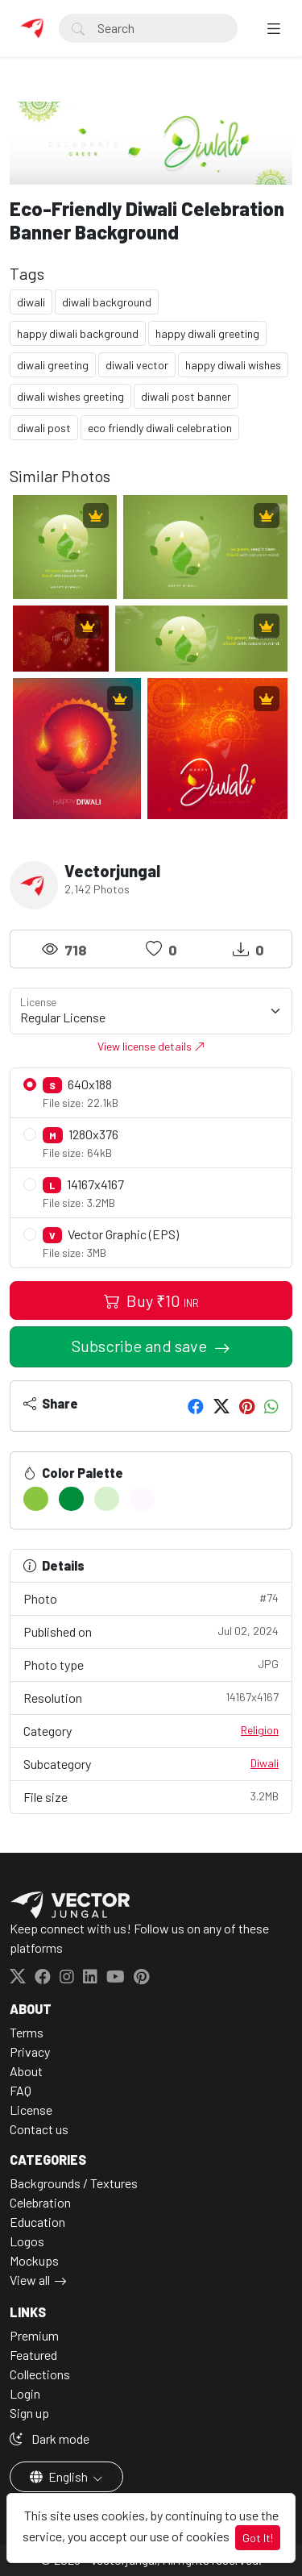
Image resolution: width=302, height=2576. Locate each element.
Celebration (40, 2202)
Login (25, 2393)
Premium (34, 2335)
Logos (27, 2241)
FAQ (20, 2090)
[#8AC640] (35, 1499)
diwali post (44, 428)
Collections (40, 2374)
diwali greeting (53, 365)
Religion (260, 1730)
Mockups (34, 2260)
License (31, 2109)
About (26, 2071)
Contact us (39, 2129)
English (60, 2476)
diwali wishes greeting (70, 396)
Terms (26, 2032)
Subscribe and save (141, 1345)
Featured (33, 2354)
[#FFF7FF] (142, 1499)
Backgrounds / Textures (74, 2183)
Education (37, 2221)
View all (30, 2279)
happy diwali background (78, 333)
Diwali (264, 1763)
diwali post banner (186, 396)
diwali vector (136, 365)
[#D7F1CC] (106, 1499)
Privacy (30, 2051)
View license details (151, 1046)
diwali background (106, 302)
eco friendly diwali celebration (160, 428)
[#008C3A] (71, 1499)
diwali (31, 302)
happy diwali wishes (233, 365)
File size (151, 1795)
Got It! (257, 2538)
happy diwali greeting (207, 333)
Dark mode (49, 2438)
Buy (151, 1300)
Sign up (29, 2412)
